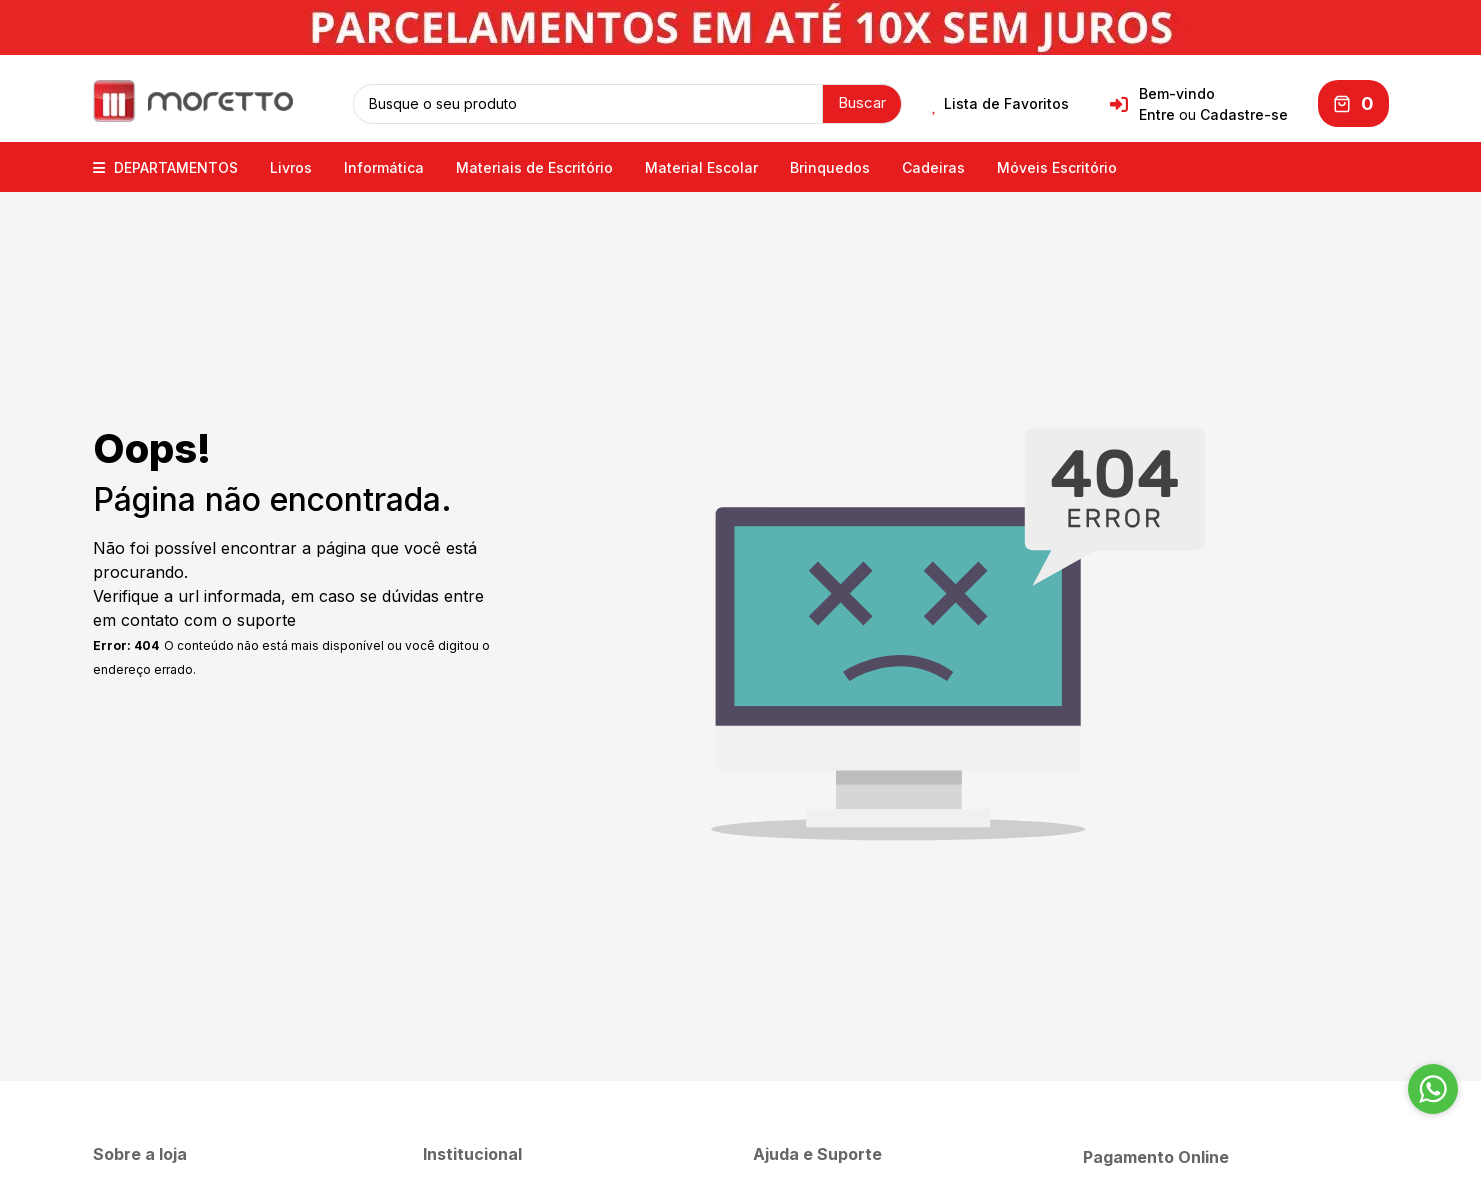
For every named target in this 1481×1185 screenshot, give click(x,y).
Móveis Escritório (1057, 167)
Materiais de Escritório (534, 167)
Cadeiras (933, 167)
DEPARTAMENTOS (165, 167)
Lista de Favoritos (1000, 104)
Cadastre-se (1244, 114)
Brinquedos (830, 167)
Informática (384, 167)
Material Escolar (701, 167)
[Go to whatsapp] (1433, 1089)
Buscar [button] (862, 102)
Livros (291, 167)
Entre (1157, 114)
